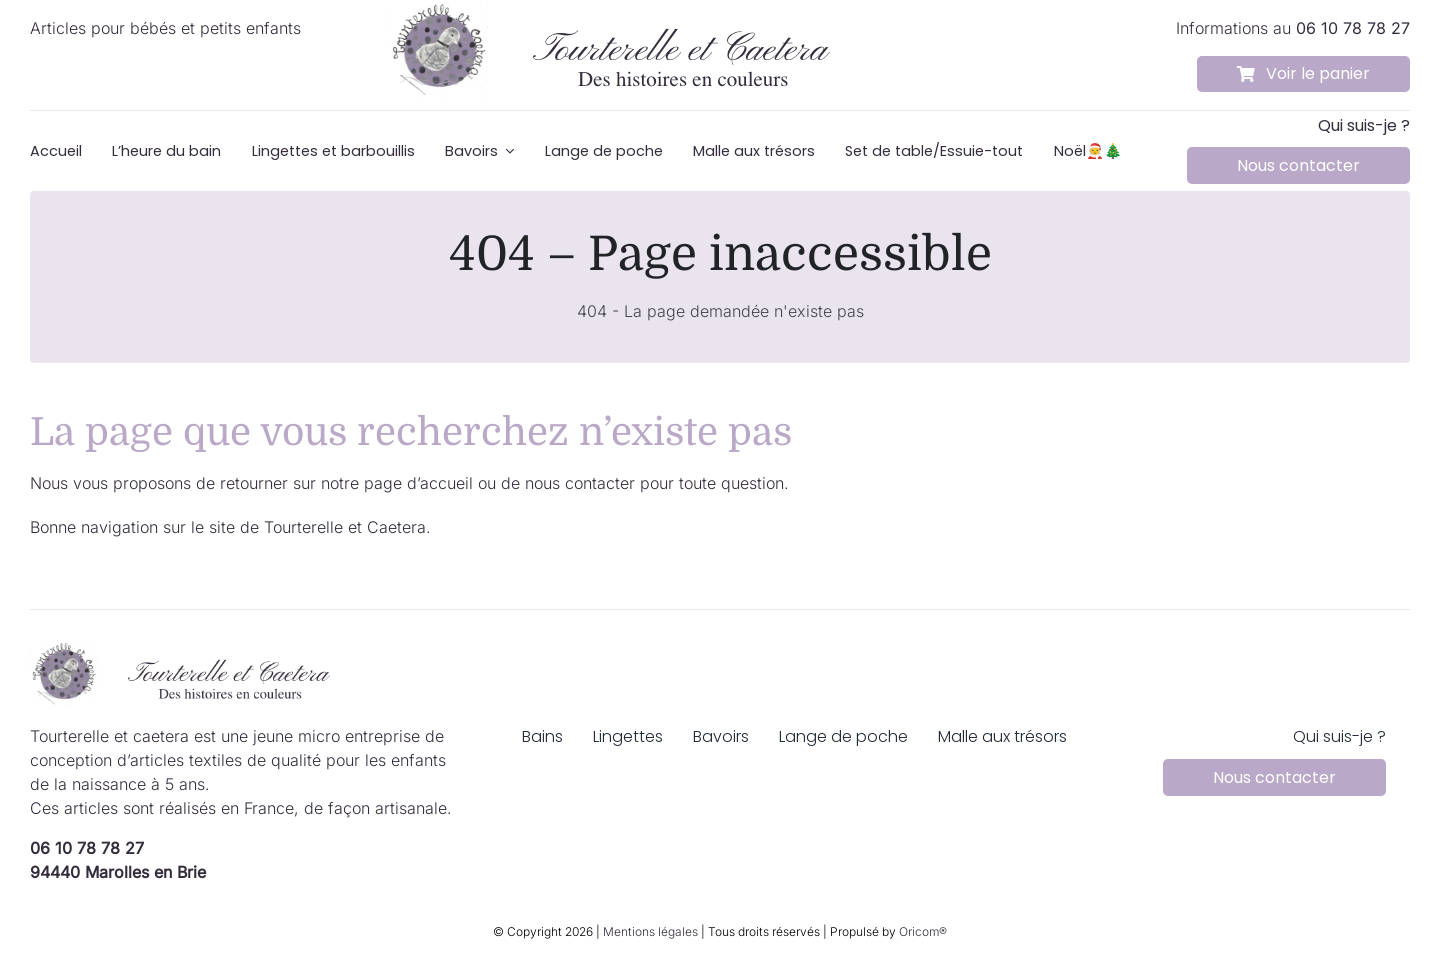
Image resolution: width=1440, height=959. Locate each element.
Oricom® (923, 931)
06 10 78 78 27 (87, 848)
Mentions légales (650, 931)
